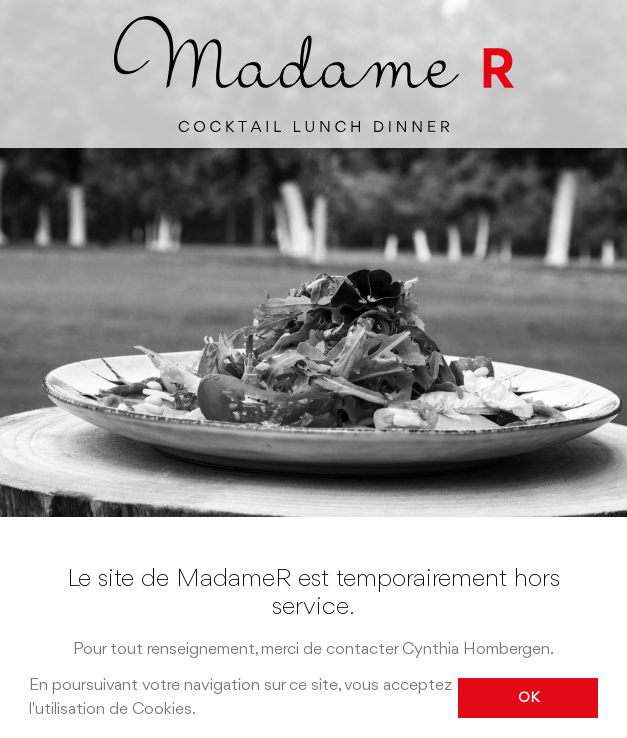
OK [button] (528, 698)
